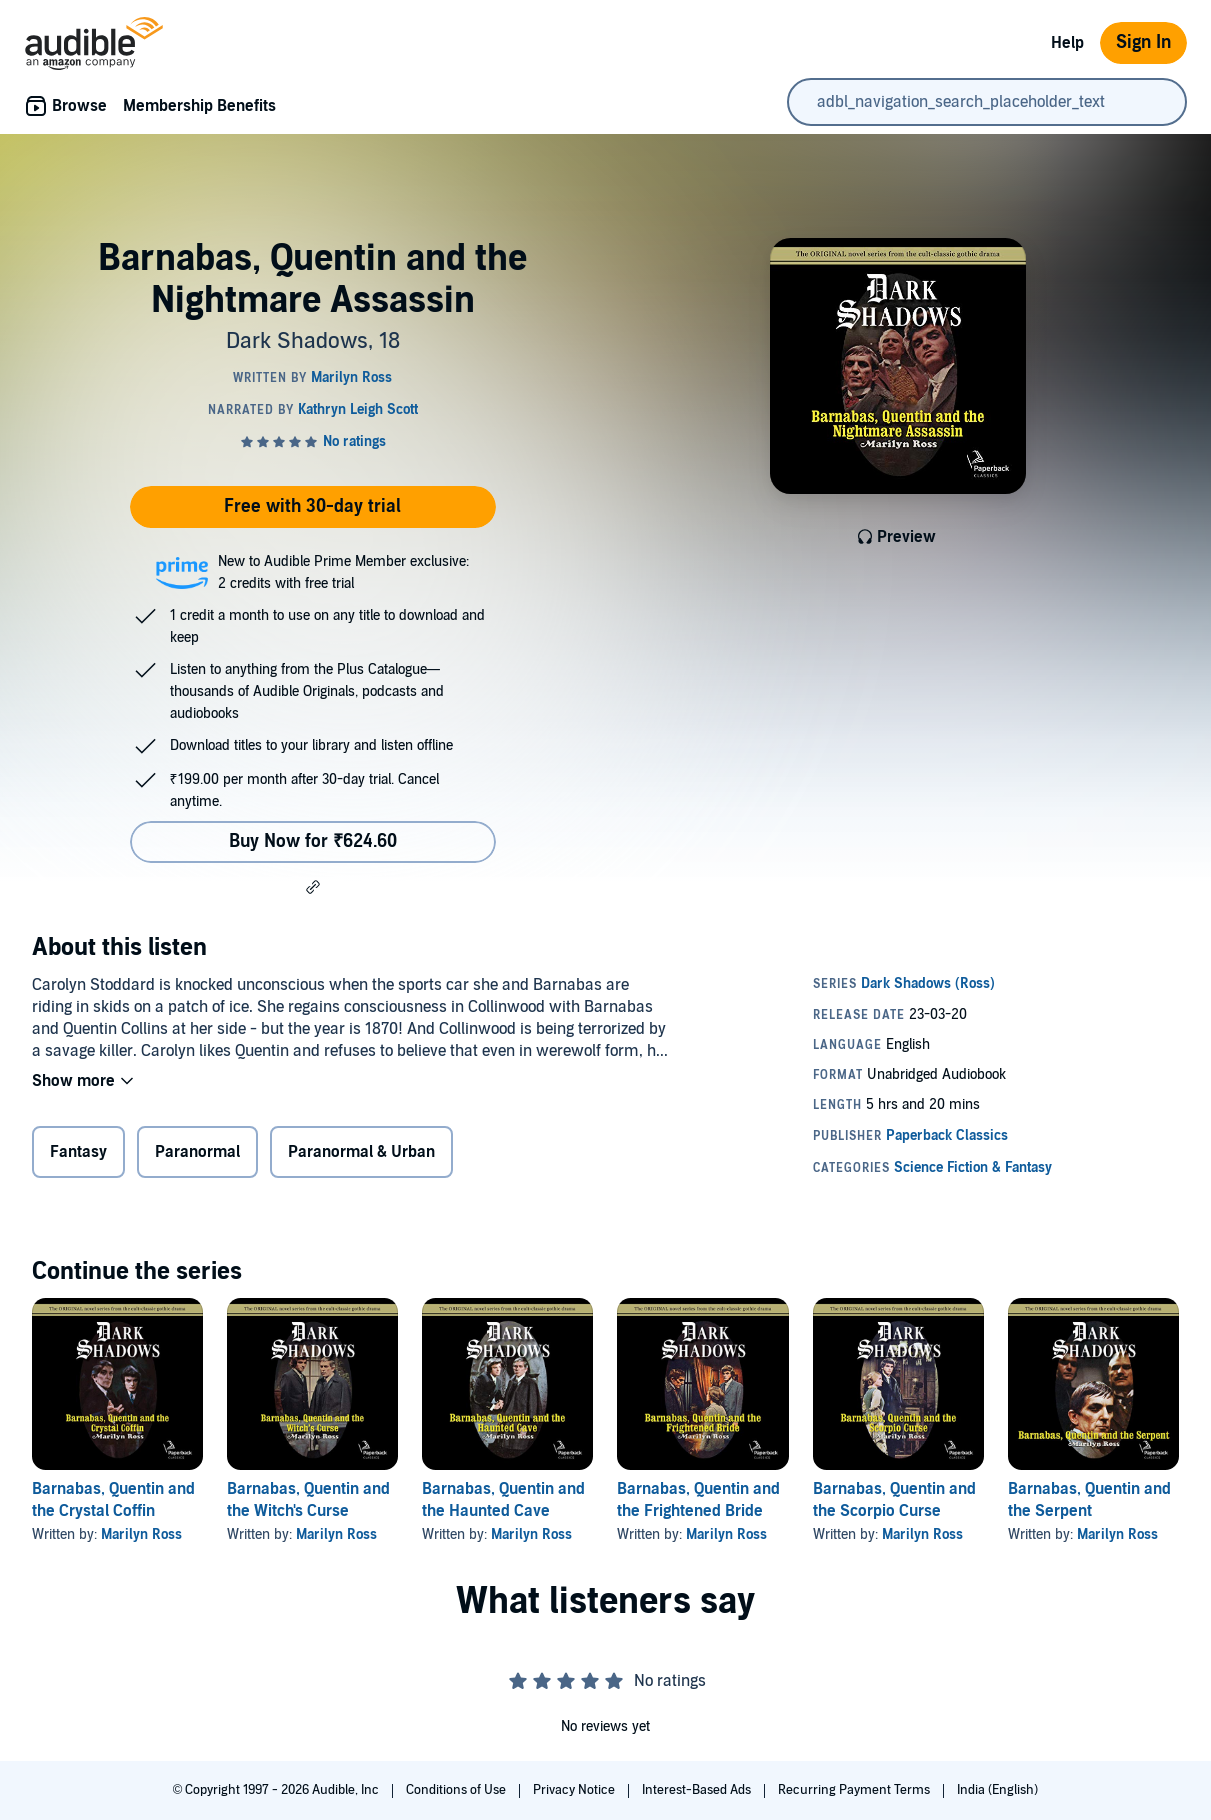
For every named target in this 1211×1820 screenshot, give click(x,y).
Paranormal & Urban (361, 1152)
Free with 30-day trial (312, 506)
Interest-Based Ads (698, 1790)
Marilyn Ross (141, 1534)
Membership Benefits (199, 106)
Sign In (1143, 42)
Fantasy (78, 1152)
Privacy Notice (575, 1790)
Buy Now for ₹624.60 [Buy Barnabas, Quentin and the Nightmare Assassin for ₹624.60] (313, 841)
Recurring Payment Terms (855, 1790)
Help (1067, 43)
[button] (313, 887)
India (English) (997, 1790)
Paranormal (197, 1152)
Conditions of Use (457, 1790)
